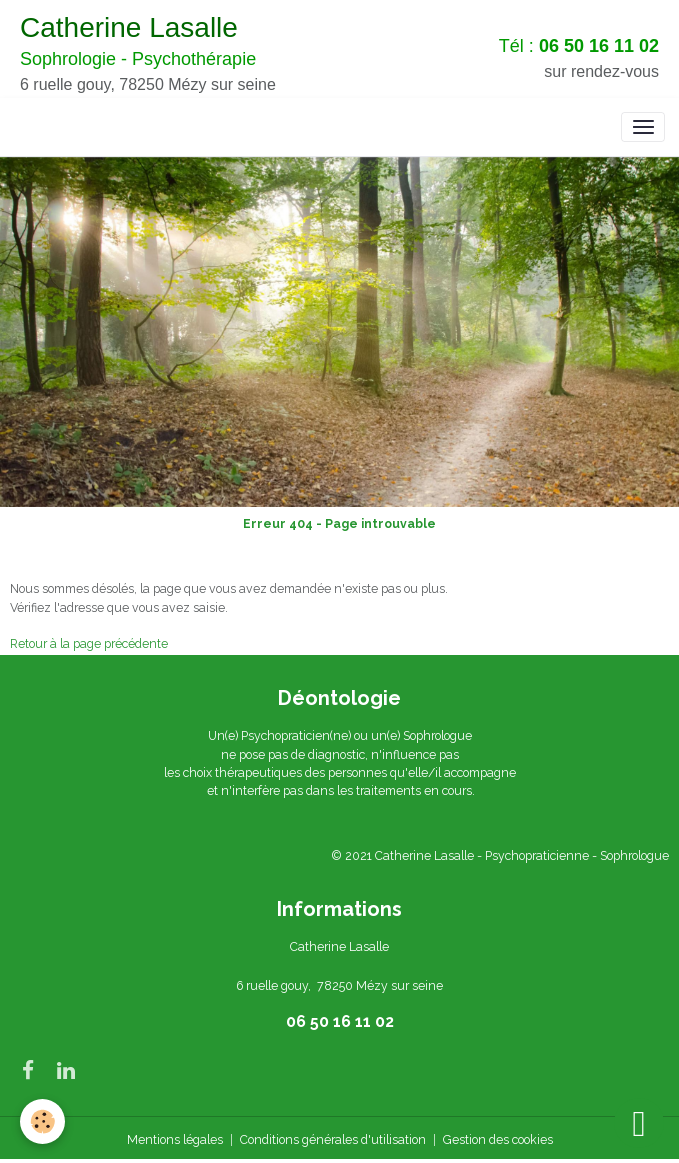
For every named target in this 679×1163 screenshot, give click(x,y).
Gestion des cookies (498, 1139)
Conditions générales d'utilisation (333, 1139)
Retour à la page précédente (89, 643)
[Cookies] (42, 1121)
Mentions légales (175, 1139)
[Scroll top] (639, 1123)
